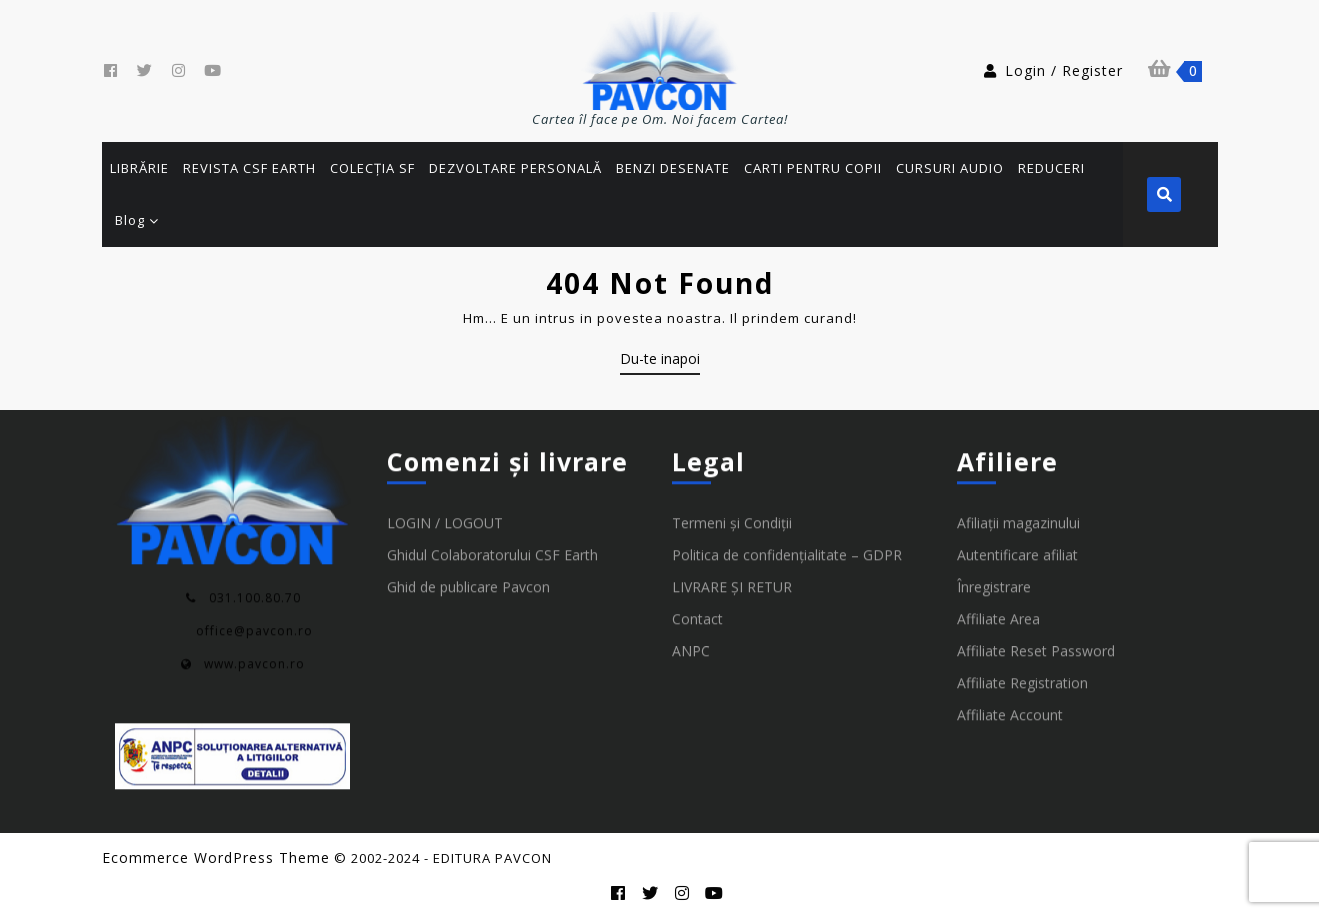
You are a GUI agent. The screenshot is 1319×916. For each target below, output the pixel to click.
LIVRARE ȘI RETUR (732, 635)
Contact (697, 667)
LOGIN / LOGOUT (445, 571)
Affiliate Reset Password (1036, 699)
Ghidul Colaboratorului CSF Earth (492, 603)
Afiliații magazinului (1018, 571)
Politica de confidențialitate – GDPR (787, 603)
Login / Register (1052, 70)
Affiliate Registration (1022, 731)
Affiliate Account (1010, 763)
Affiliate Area (998, 667)
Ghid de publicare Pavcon (468, 635)
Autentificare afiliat (1017, 603)
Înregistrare (994, 635)
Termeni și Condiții (732, 571)
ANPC (691, 699)
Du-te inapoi (660, 362)
